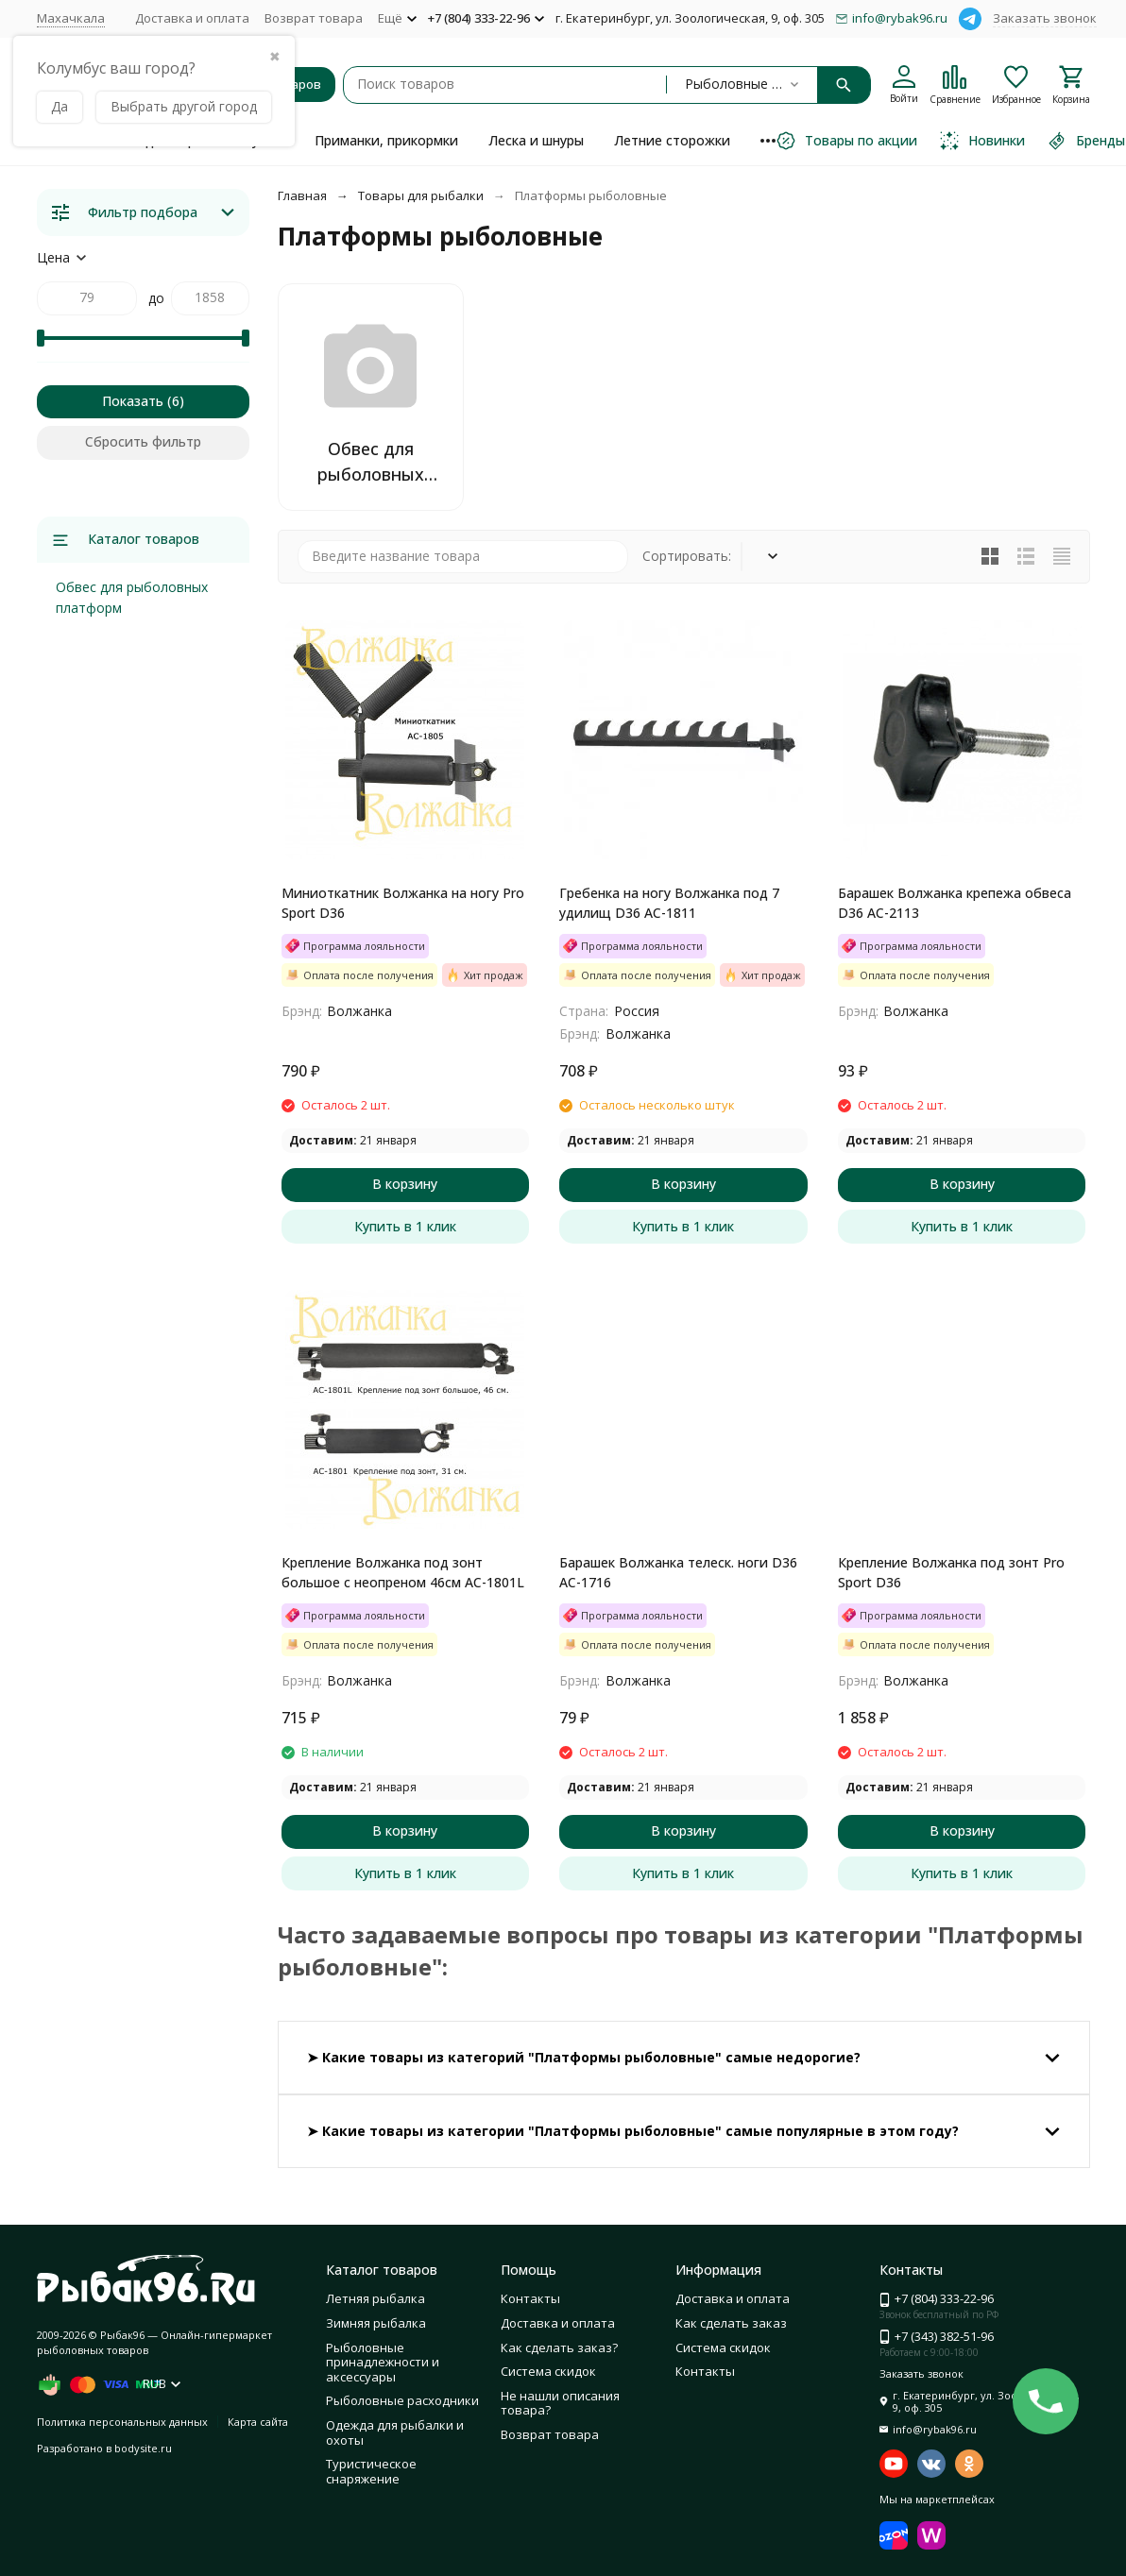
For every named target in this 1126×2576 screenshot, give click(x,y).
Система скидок (548, 2371)
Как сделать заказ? (559, 2347)
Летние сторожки (672, 140)
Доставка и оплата (192, 17)
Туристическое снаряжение (371, 2471)
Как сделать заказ (731, 2322)
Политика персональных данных (122, 2422)
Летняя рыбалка (375, 2298)
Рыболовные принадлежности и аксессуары (382, 2362)
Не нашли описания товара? (560, 2403)
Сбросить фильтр (143, 441)
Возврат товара (313, 17)
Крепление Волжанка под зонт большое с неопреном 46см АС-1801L (403, 1572)
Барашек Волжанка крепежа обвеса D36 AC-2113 (954, 903)
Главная (302, 195)
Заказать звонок (1045, 17)
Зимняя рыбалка (376, 2322)
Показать (132, 401)
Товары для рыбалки (421, 195)
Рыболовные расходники (402, 2400)
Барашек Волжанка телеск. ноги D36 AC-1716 (678, 1572)
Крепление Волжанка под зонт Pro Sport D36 (951, 1572)
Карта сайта (258, 2422)
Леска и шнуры (536, 140)
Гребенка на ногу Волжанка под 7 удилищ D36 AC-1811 (669, 903)
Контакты (530, 2298)
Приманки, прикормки (386, 140)
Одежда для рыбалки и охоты (395, 2432)
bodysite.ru (143, 2448)
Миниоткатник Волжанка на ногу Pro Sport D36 (403, 903)
